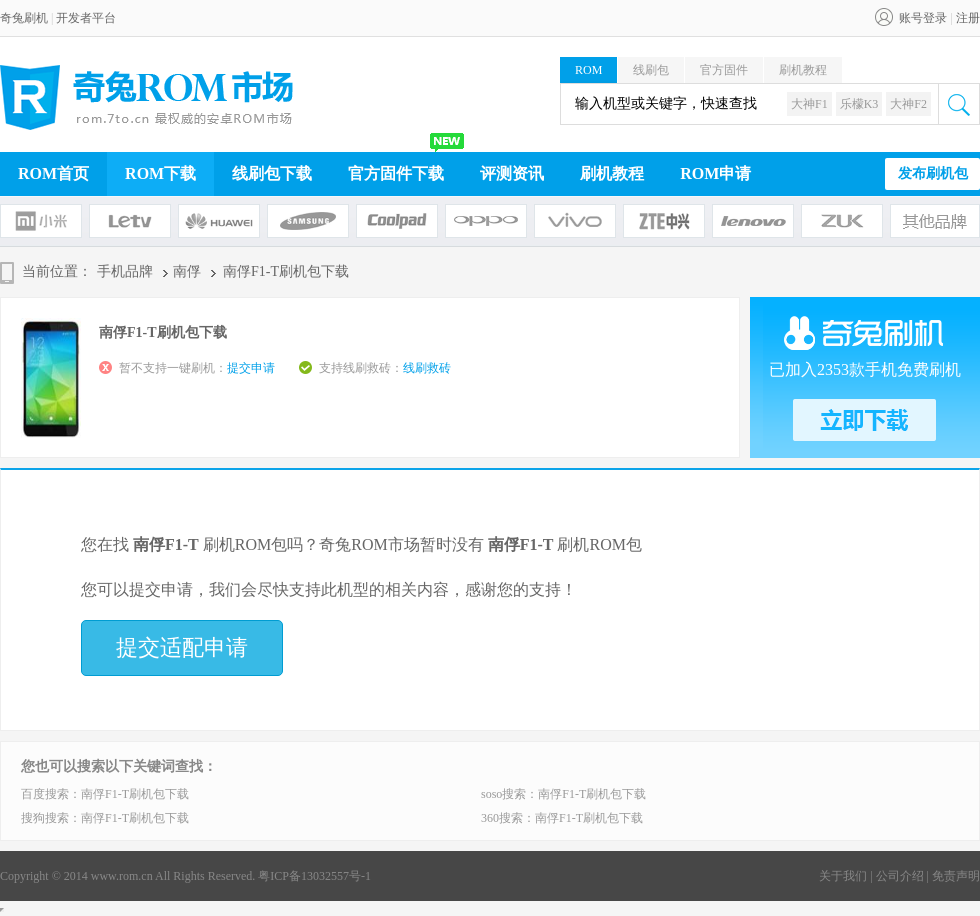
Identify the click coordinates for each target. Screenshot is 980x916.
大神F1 (809, 104)
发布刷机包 (933, 173)
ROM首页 (53, 173)
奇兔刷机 (24, 18)
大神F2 (908, 104)
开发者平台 (86, 18)
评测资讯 (512, 173)
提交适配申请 (182, 647)
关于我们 (843, 876)
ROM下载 (160, 173)
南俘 (187, 271)
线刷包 (651, 70)
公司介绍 (900, 876)
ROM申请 (715, 173)
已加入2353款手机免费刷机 (865, 369)
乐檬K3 (859, 104)
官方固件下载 (396, 173)
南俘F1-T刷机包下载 (135, 794)
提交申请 (251, 368)
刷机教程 (803, 70)
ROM (588, 70)
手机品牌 (125, 271)
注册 (968, 18)
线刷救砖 (427, 368)
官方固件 (724, 70)
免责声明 (956, 876)
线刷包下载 (272, 173)
